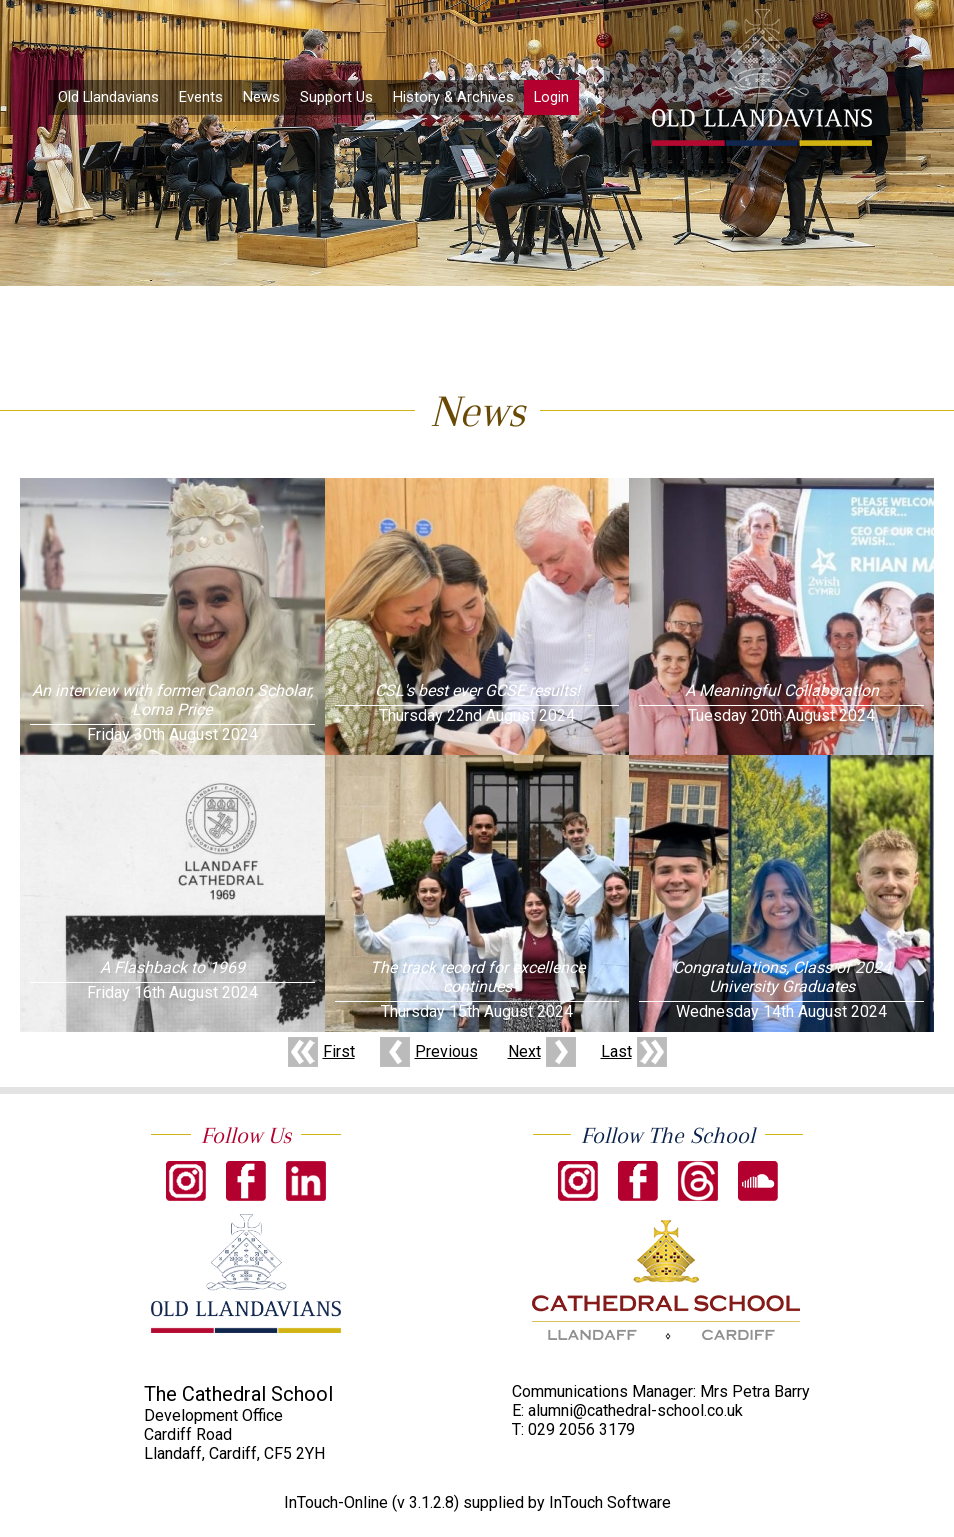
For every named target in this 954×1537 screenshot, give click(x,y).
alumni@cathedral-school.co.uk (635, 1410)
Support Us (336, 97)
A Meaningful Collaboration (782, 690)
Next (524, 1051)
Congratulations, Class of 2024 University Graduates (782, 977)
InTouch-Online (336, 1502)
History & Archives (453, 97)
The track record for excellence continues (477, 977)
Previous (446, 1051)
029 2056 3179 (581, 1429)
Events (201, 97)
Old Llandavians (108, 97)
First (339, 1051)
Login (551, 97)
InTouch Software (610, 1502)
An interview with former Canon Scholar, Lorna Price (172, 700)
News (261, 97)
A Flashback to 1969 (172, 967)
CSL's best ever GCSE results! (477, 690)
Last (616, 1051)
